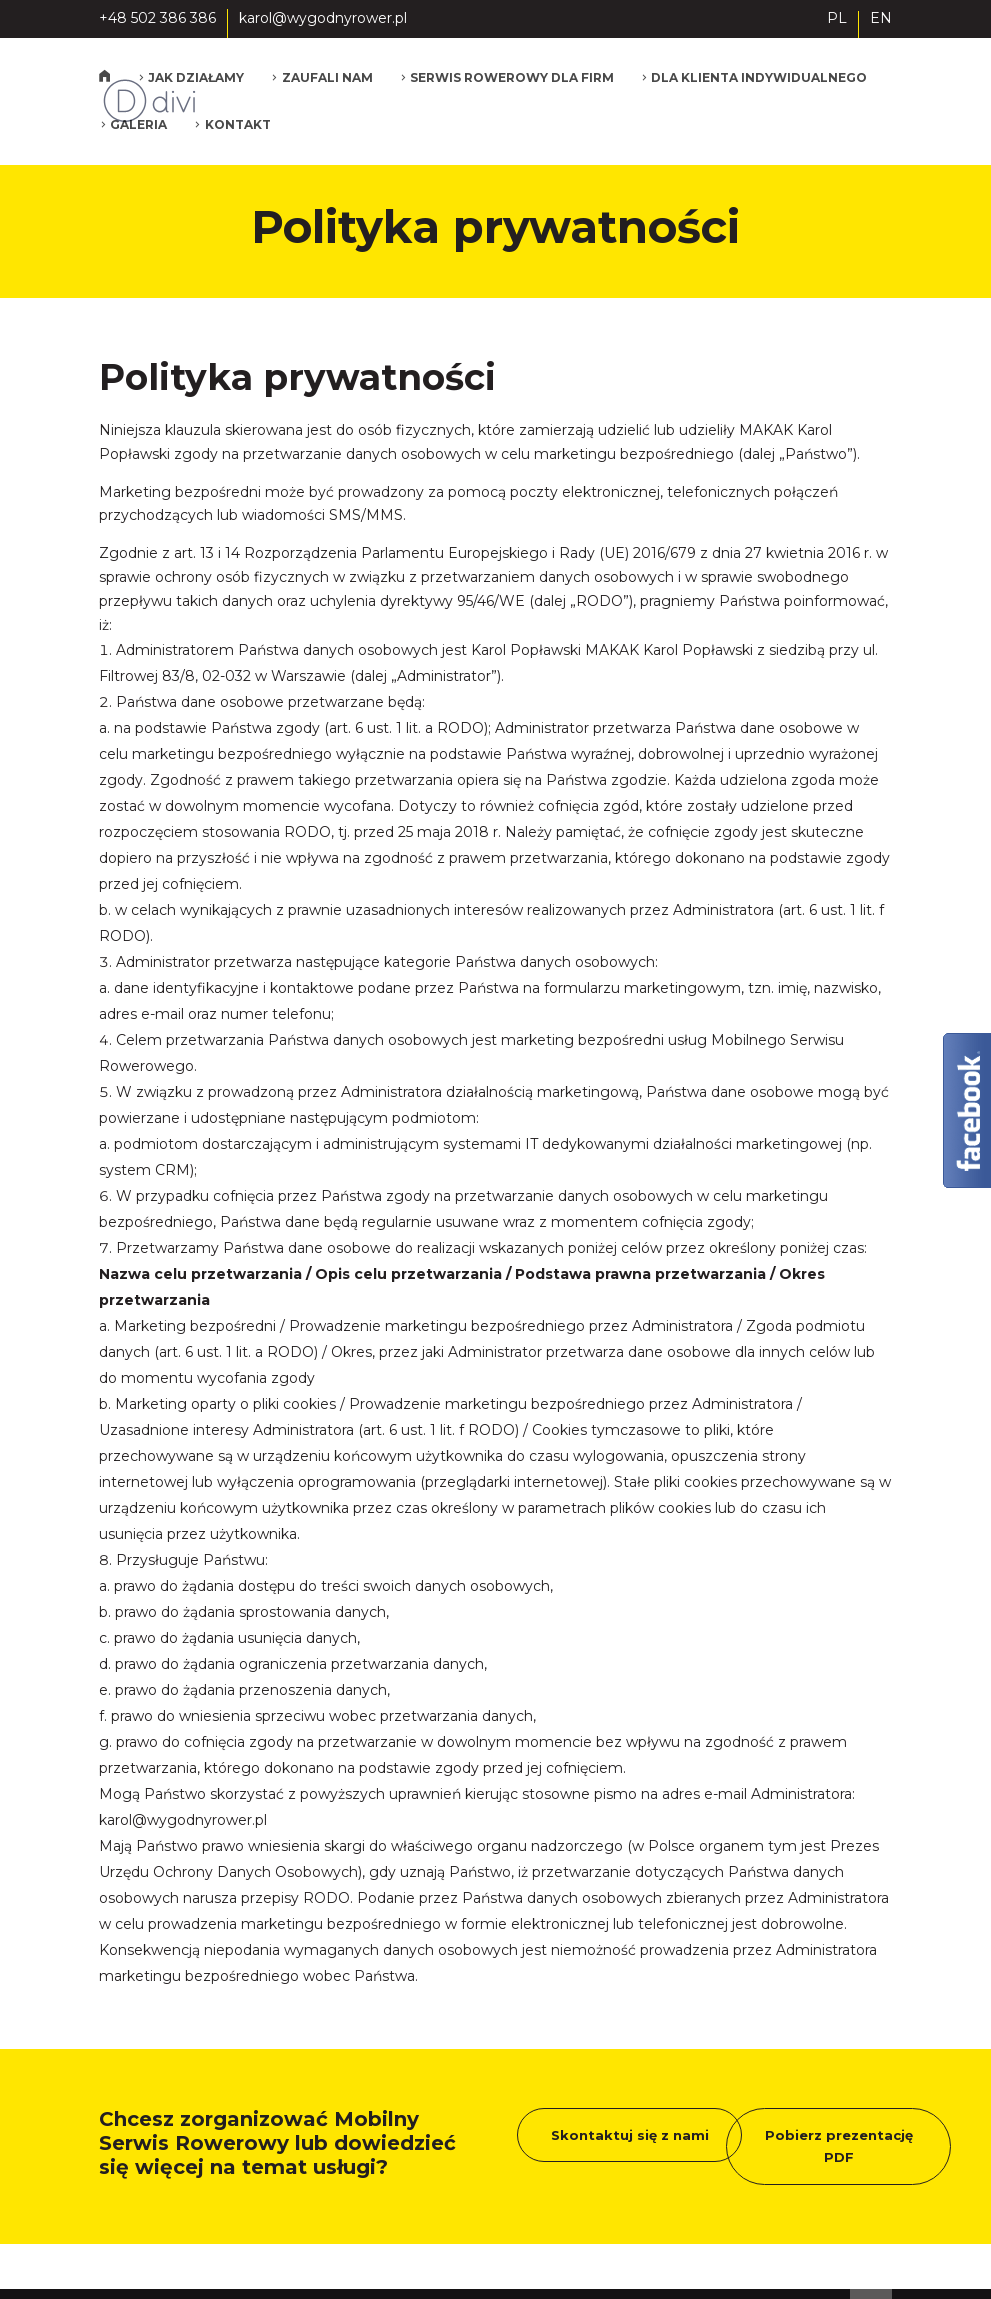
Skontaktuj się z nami (630, 2135)
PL (837, 19)
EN (881, 19)
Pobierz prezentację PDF (839, 2146)
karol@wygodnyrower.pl (183, 1820)
